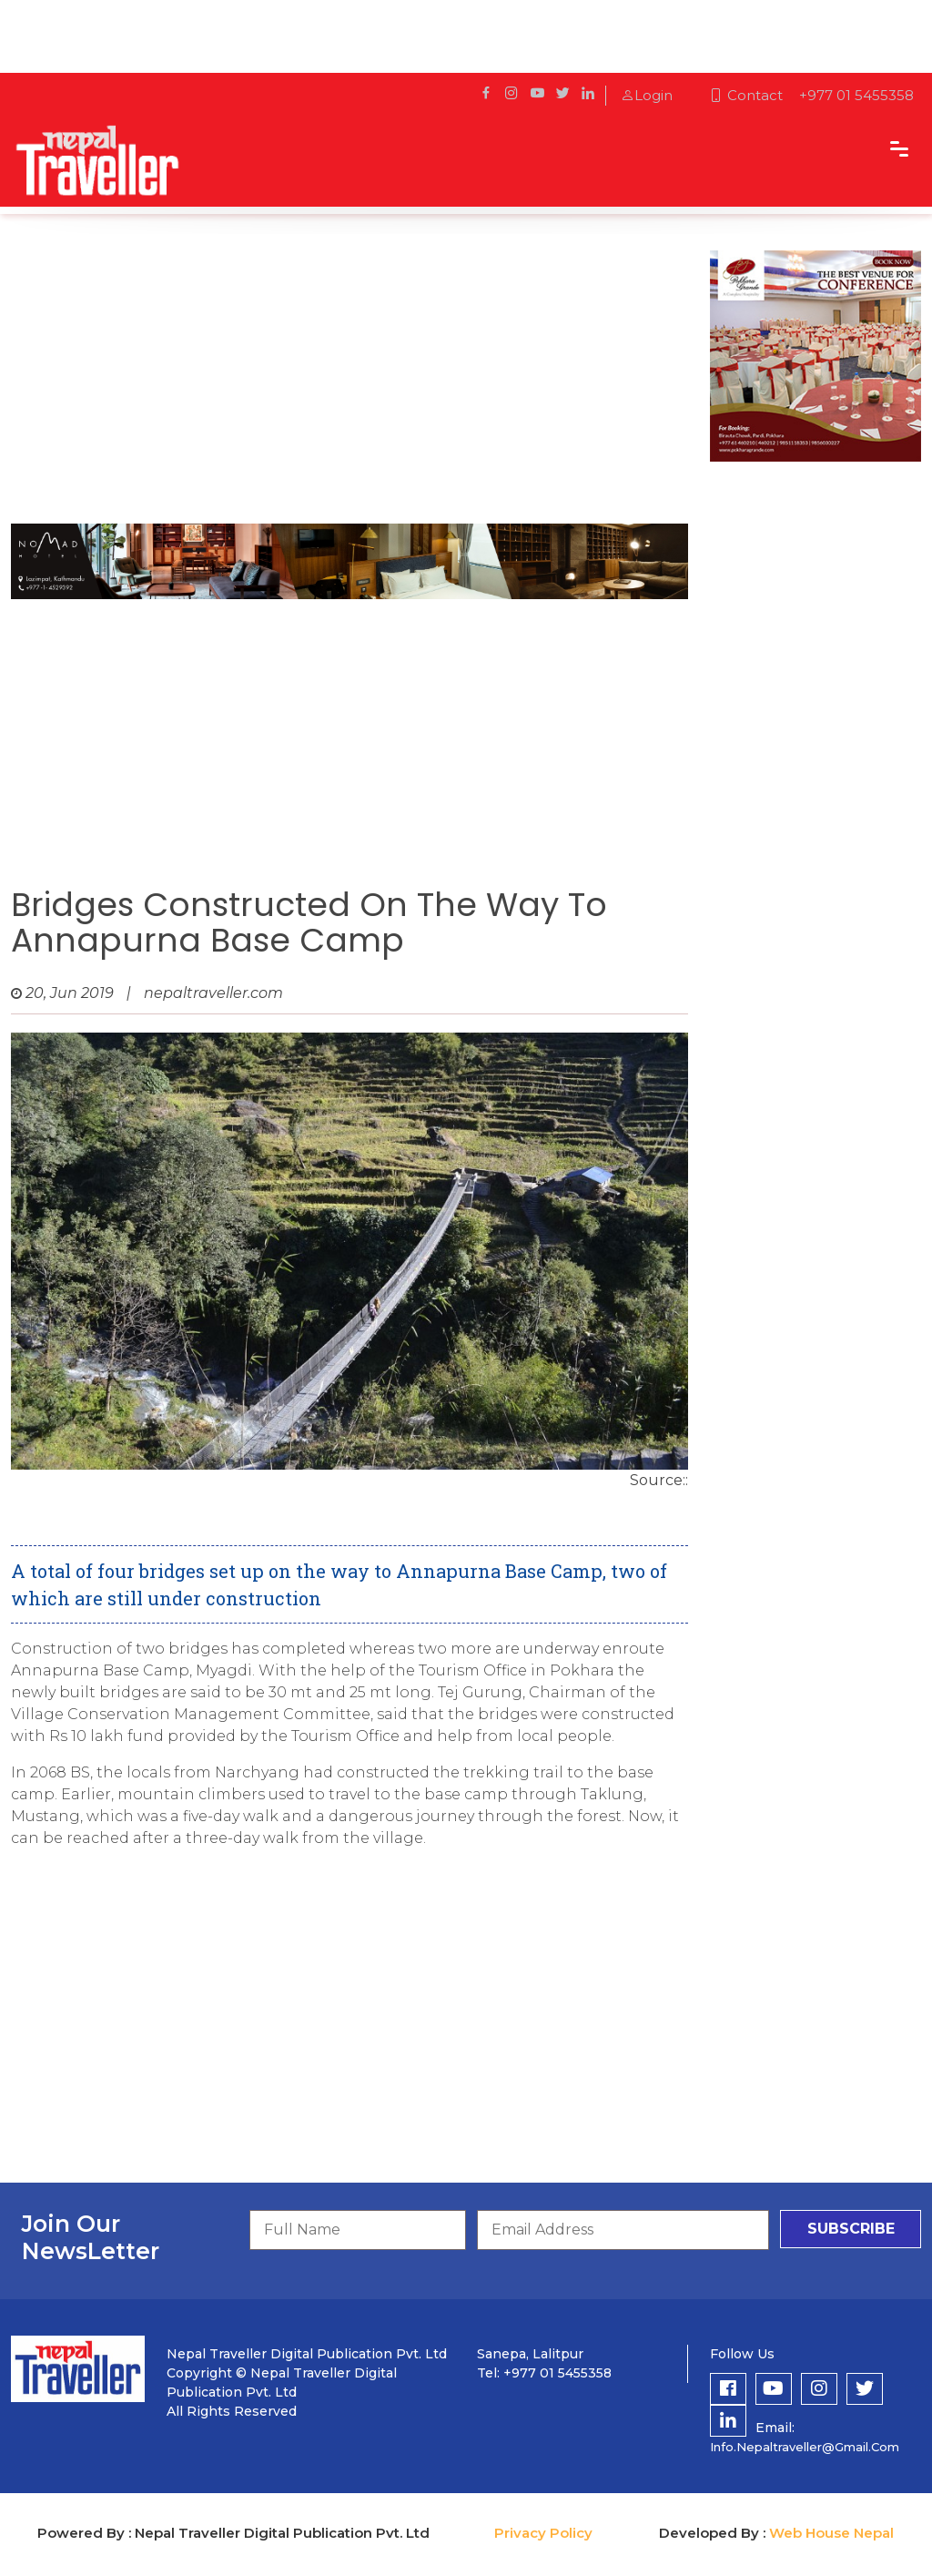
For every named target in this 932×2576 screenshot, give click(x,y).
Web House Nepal (831, 2532)
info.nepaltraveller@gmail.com (804, 2446)
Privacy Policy (543, 2532)
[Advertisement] (349, 377)
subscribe (851, 2228)
